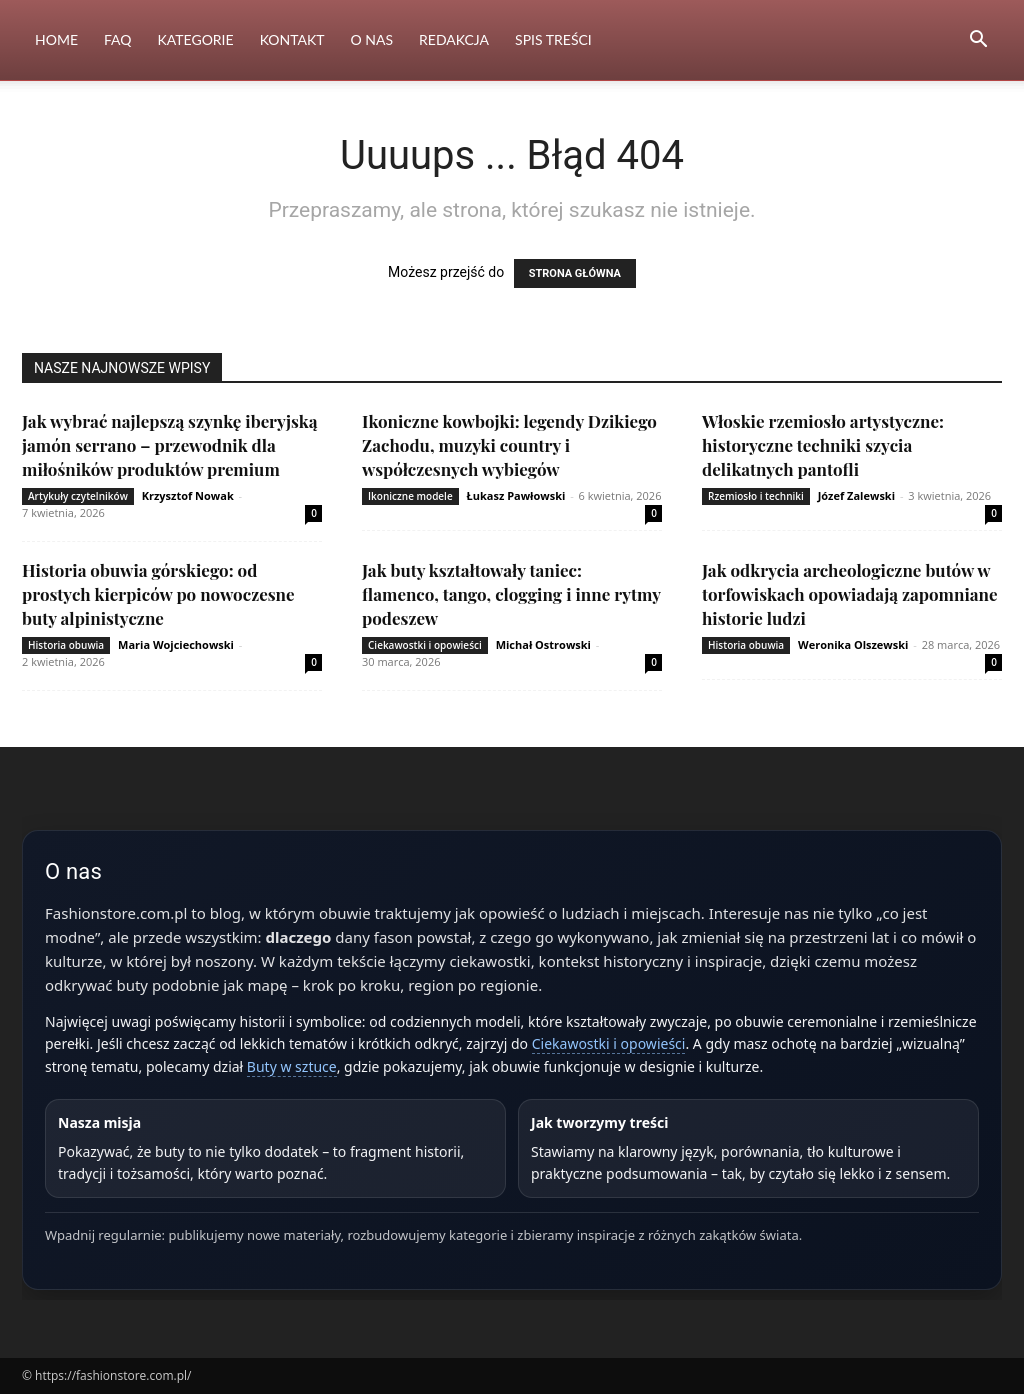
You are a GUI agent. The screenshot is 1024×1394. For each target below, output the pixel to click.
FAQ (118, 39)
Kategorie (196, 39)
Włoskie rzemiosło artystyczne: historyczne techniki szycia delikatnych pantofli (823, 445)
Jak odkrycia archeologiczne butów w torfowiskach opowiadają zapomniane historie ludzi (850, 594)
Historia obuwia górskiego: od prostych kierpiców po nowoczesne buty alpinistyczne (158, 594)
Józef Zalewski (856, 495)
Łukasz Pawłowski (516, 495)
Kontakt (292, 39)
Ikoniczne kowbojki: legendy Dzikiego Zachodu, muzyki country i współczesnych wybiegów (509, 445)
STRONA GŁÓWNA (575, 273)
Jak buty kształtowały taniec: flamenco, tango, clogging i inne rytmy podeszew (511, 594)
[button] (978, 41)
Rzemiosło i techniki (756, 496)
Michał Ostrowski (543, 644)
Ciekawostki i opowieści (425, 645)
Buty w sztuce (292, 1066)
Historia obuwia (66, 645)
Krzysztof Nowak (188, 495)
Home (56, 39)
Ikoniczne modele (410, 496)
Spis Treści (553, 39)
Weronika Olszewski (853, 644)
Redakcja (454, 39)
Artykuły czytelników (78, 496)
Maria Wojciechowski (176, 644)
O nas (372, 39)
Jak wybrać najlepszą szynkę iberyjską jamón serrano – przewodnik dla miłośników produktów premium (169, 445)
